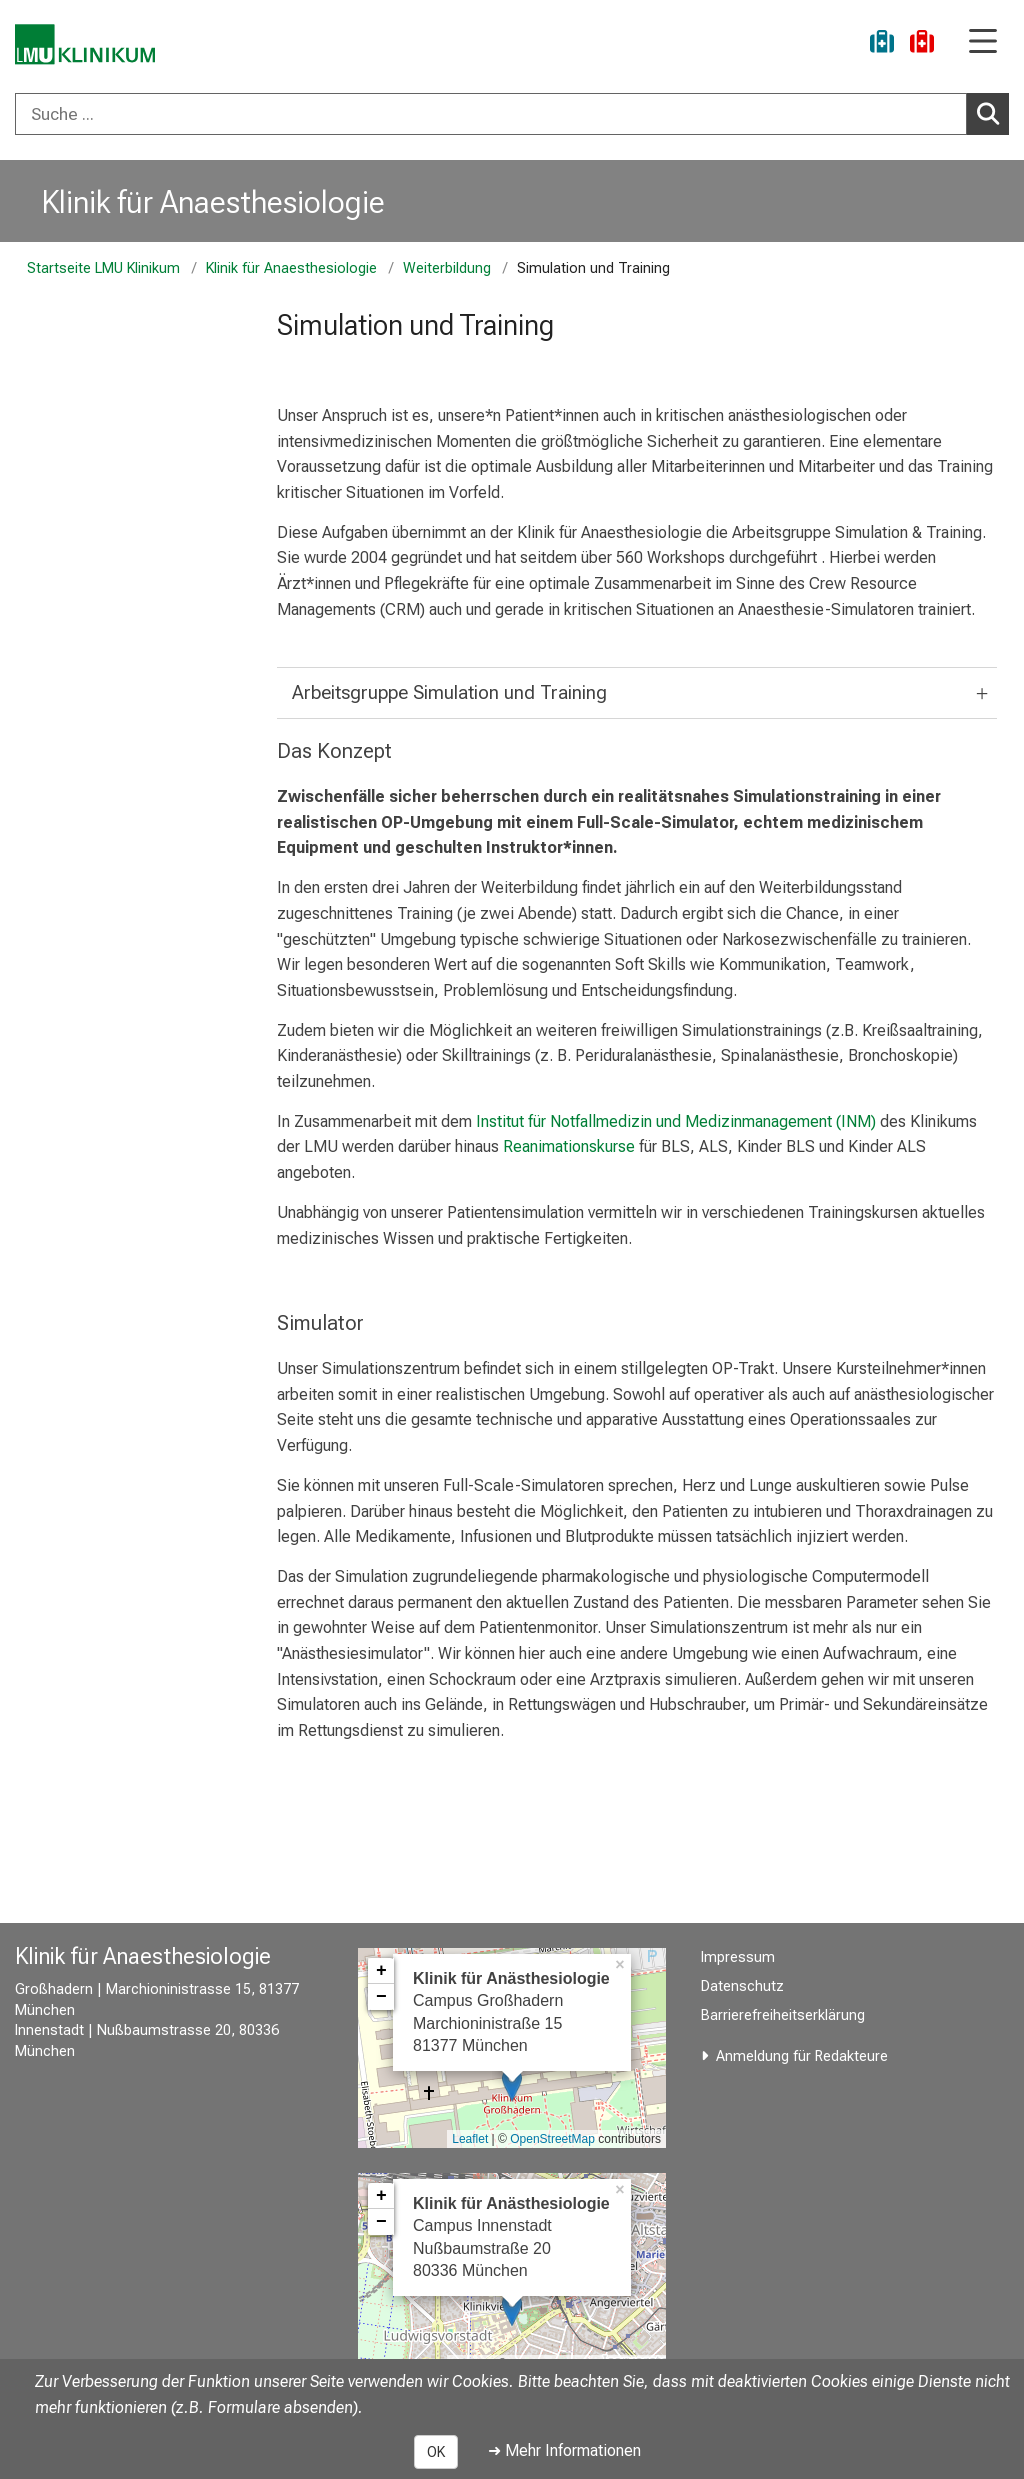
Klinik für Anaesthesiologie (213, 202)
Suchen (991, 113)
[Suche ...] (491, 114)
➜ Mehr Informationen (564, 2450)
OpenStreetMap (552, 2139)
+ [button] (381, 1971)
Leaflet (470, 2139)
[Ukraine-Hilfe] (882, 44)
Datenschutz (742, 1986)
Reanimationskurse (569, 1146)
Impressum (738, 1957)
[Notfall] (922, 44)
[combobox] (512, 114)
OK (436, 2452)
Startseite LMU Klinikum (103, 268)
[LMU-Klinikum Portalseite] (85, 44)
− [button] (381, 1997)
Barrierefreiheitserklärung (783, 2015)
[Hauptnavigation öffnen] (983, 42)
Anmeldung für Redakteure (802, 2056)
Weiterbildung (447, 268)
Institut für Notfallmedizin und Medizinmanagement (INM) (676, 1121)
